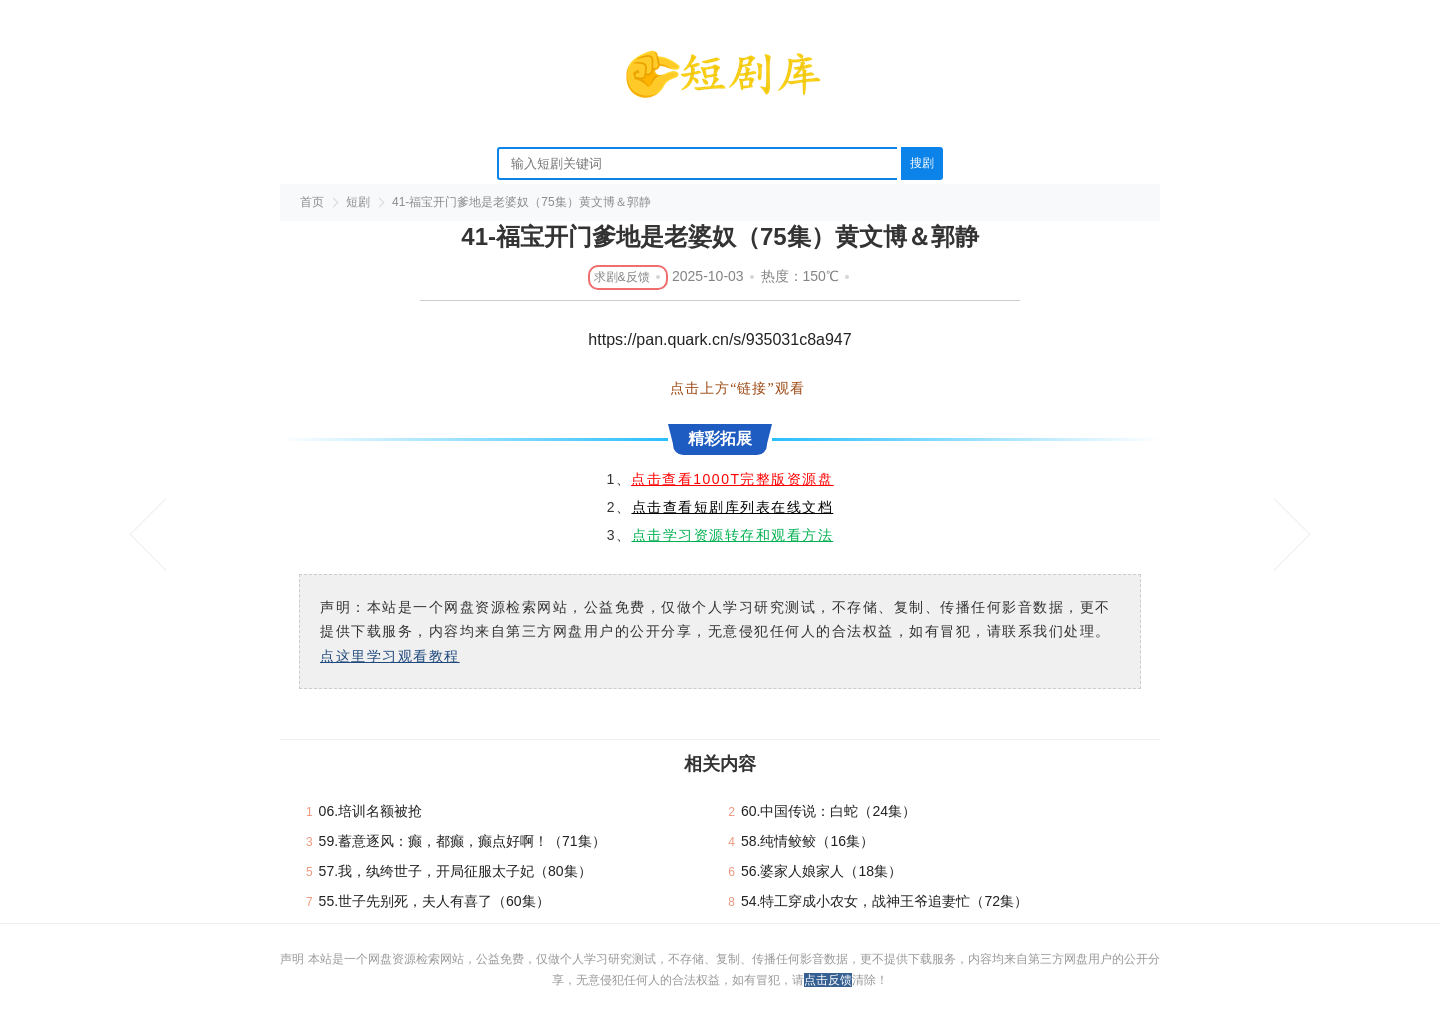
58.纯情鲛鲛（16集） (807, 841)
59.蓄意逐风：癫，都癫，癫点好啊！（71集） (462, 841)
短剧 (358, 202)
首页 (312, 202)
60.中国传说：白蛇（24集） (828, 811)
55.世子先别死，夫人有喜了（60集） (434, 901)
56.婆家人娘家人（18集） (821, 871)
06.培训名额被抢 (370, 811)
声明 (293, 959)
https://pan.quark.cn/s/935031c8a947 (719, 339)
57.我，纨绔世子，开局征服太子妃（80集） (455, 871)
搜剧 (922, 163)
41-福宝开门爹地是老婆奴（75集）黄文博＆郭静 (521, 202)
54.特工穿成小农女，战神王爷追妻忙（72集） (884, 901)
